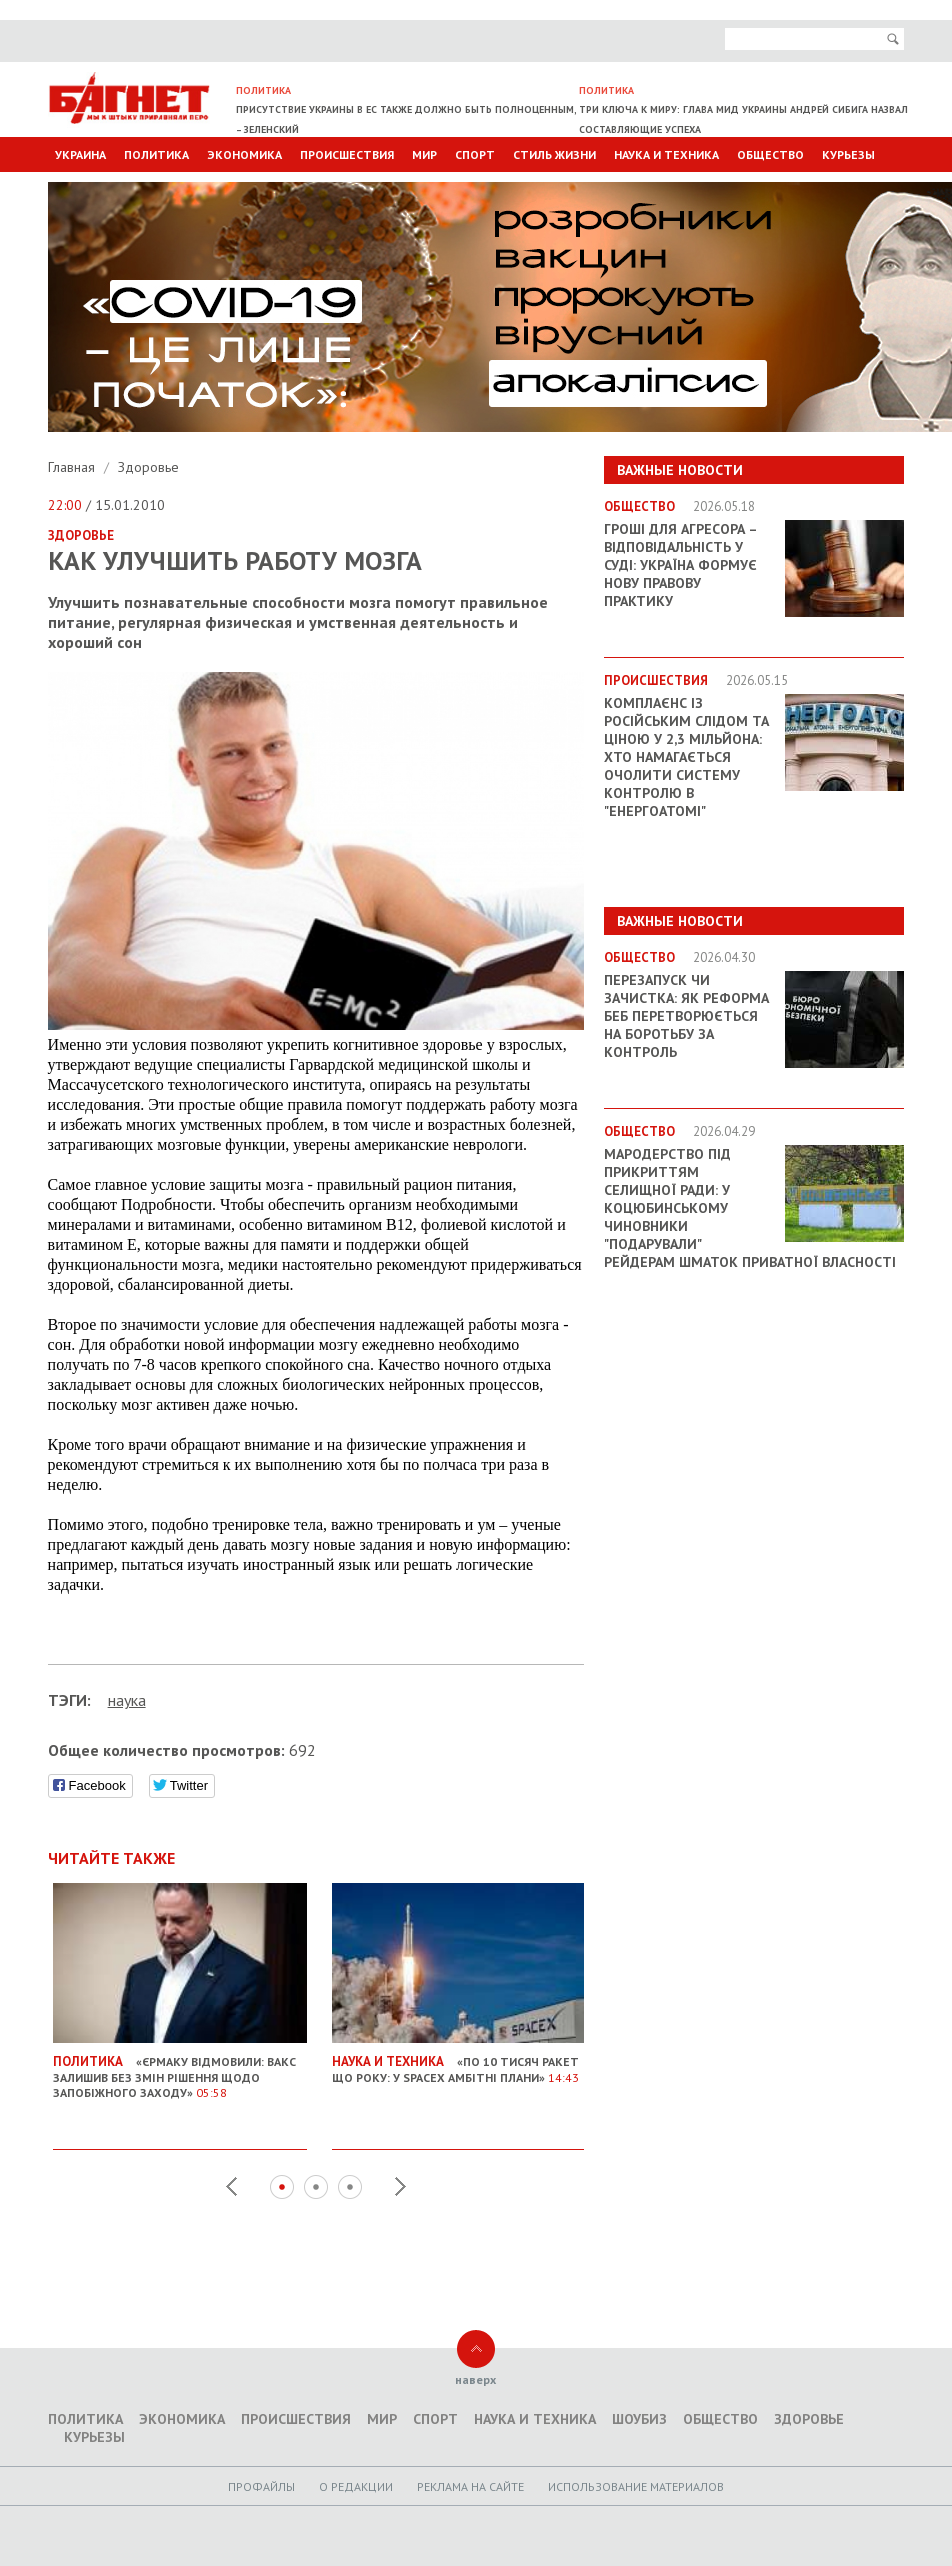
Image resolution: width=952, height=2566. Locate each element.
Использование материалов (636, 2486)
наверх (475, 2379)
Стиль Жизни (554, 154)
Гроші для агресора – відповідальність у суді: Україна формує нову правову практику (680, 565)
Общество (770, 154)
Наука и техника (666, 154)
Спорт (475, 154)
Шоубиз (639, 2419)
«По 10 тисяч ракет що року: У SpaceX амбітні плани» (459, 2061)
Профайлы (261, 2486)
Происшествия (347, 154)
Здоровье (148, 467)
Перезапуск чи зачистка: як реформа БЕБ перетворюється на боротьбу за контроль (686, 1016)
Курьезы (848, 154)
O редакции (356, 2486)
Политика (156, 154)
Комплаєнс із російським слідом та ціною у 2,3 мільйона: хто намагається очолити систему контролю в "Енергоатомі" (686, 757)
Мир (424, 154)
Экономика (244, 154)
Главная (73, 467)
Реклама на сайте (470, 2486)
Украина (80, 154)
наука (127, 1700)
